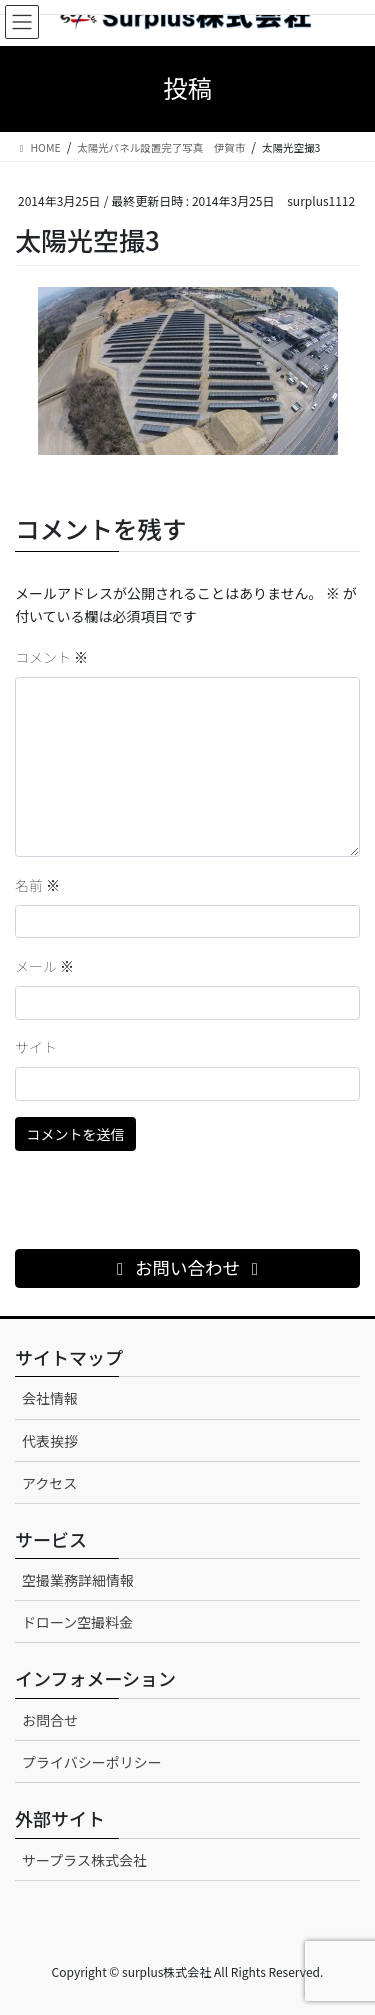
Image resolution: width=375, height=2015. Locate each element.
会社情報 (50, 1398)
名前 (37, 885)
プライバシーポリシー (92, 1762)
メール (44, 966)
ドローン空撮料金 (77, 1622)
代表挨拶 (50, 1441)
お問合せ (50, 1720)
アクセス (49, 1483)
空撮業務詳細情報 (78, 1580)
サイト (36, 1047)
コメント (51, 657)
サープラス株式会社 (84, 1860)
